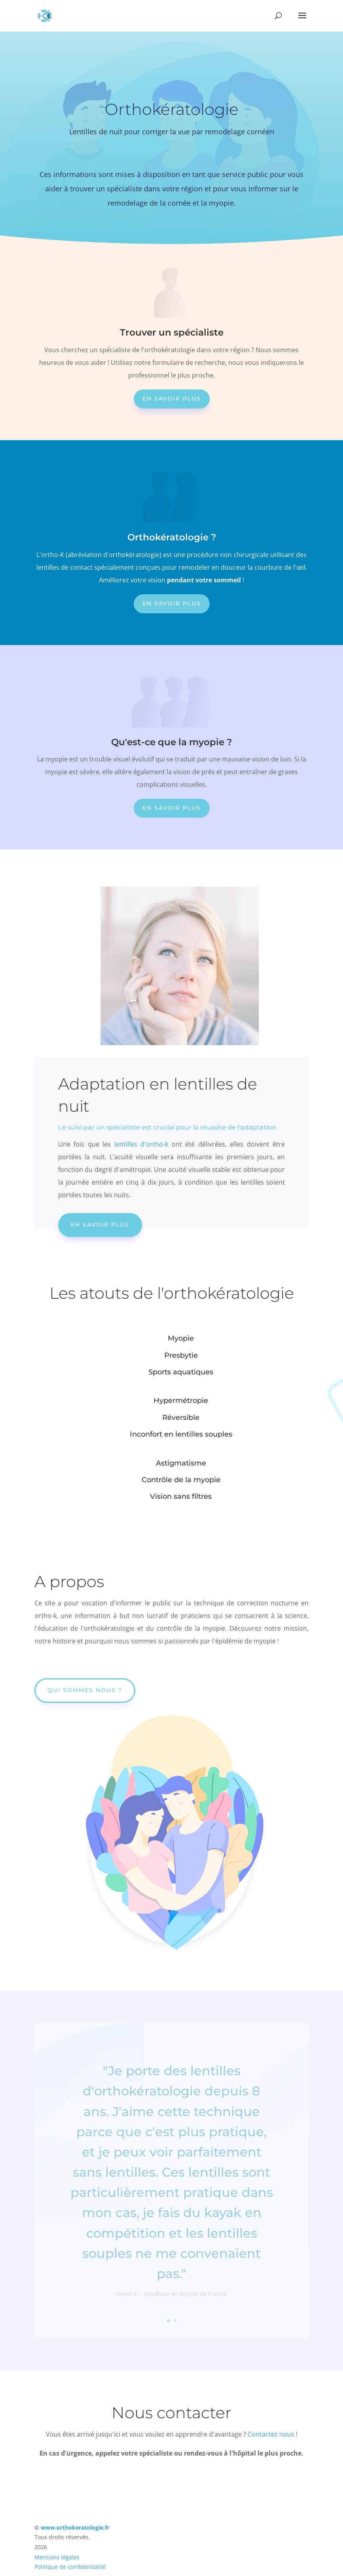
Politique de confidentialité (70, 2566)
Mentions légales (57, 2557)
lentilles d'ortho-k (141, 1144)
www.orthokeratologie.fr (75, 2527)
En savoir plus (171, 398)
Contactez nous (271, 2434)
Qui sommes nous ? (84, 1690)
